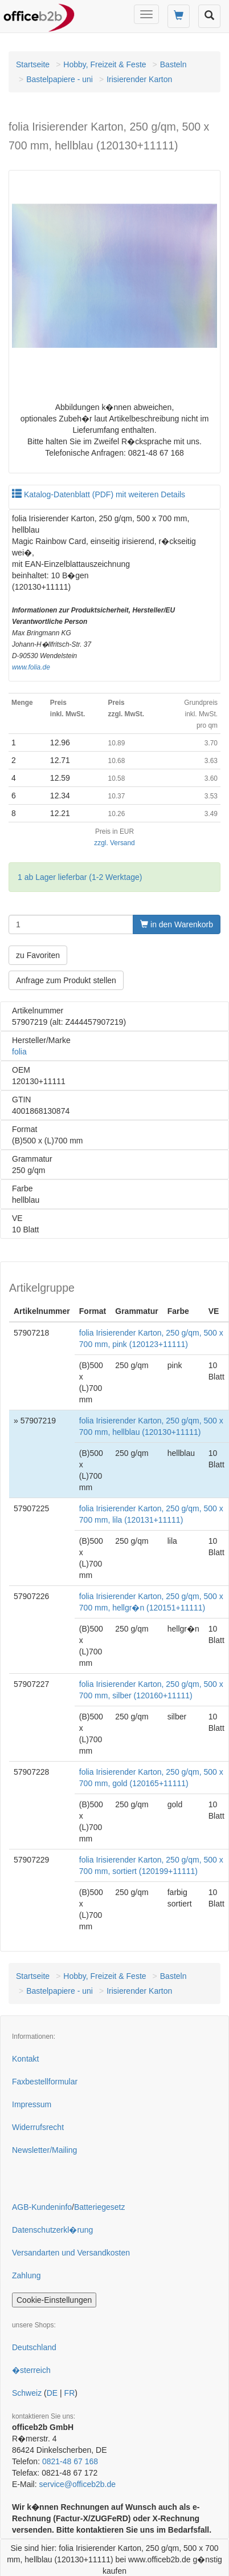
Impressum (31, 2104)
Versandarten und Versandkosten (71, 2252)
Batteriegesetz (99, 2207)
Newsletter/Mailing (44, 2150)
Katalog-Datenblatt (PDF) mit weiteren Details (98, 494)
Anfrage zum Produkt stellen (66, 980)
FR (69, 2392)
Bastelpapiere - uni (59, 79)
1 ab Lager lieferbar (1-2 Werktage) (80, 877)
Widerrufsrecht (38, 2127)
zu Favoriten (38, 955)
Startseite (33, 64)
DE (52, 2392)
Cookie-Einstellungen (54, 2300)
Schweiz (27, 2392)
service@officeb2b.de (77, 2484)
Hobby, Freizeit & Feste (104, 64)
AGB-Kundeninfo (42, 2207)
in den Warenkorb (176, 924)
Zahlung (26, 2275)
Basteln (173, 64)
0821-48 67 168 (70, 2461)
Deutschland (34, 2347)
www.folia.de (31, 667)
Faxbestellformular (44, 2081)
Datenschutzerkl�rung (52, 2229)
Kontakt (25, 2058)
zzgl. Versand (114, 843)
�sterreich (31, 2370)
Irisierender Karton (139, 79)
